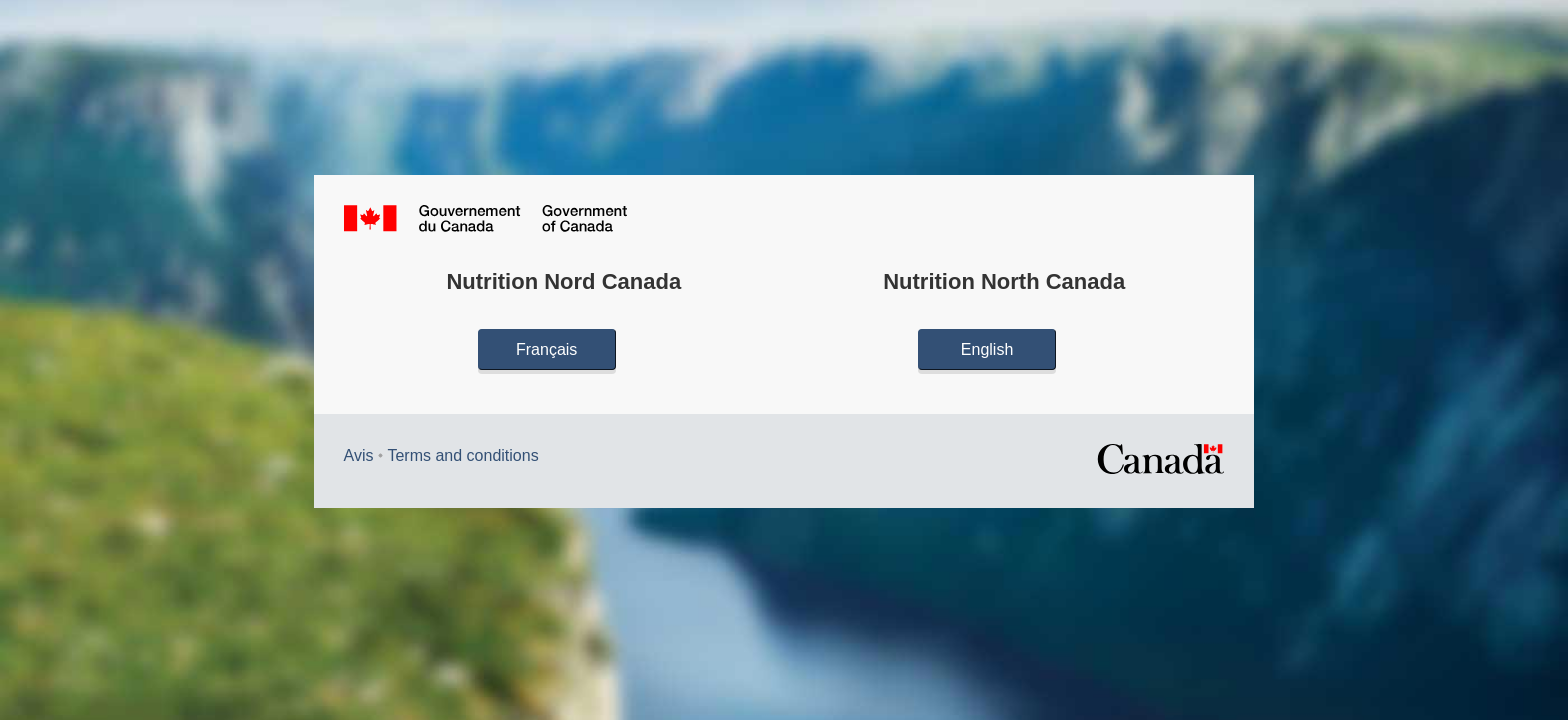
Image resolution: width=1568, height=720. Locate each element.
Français (546, 349)
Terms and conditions (462, 455)
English (987, 349)
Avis (359, 455)
